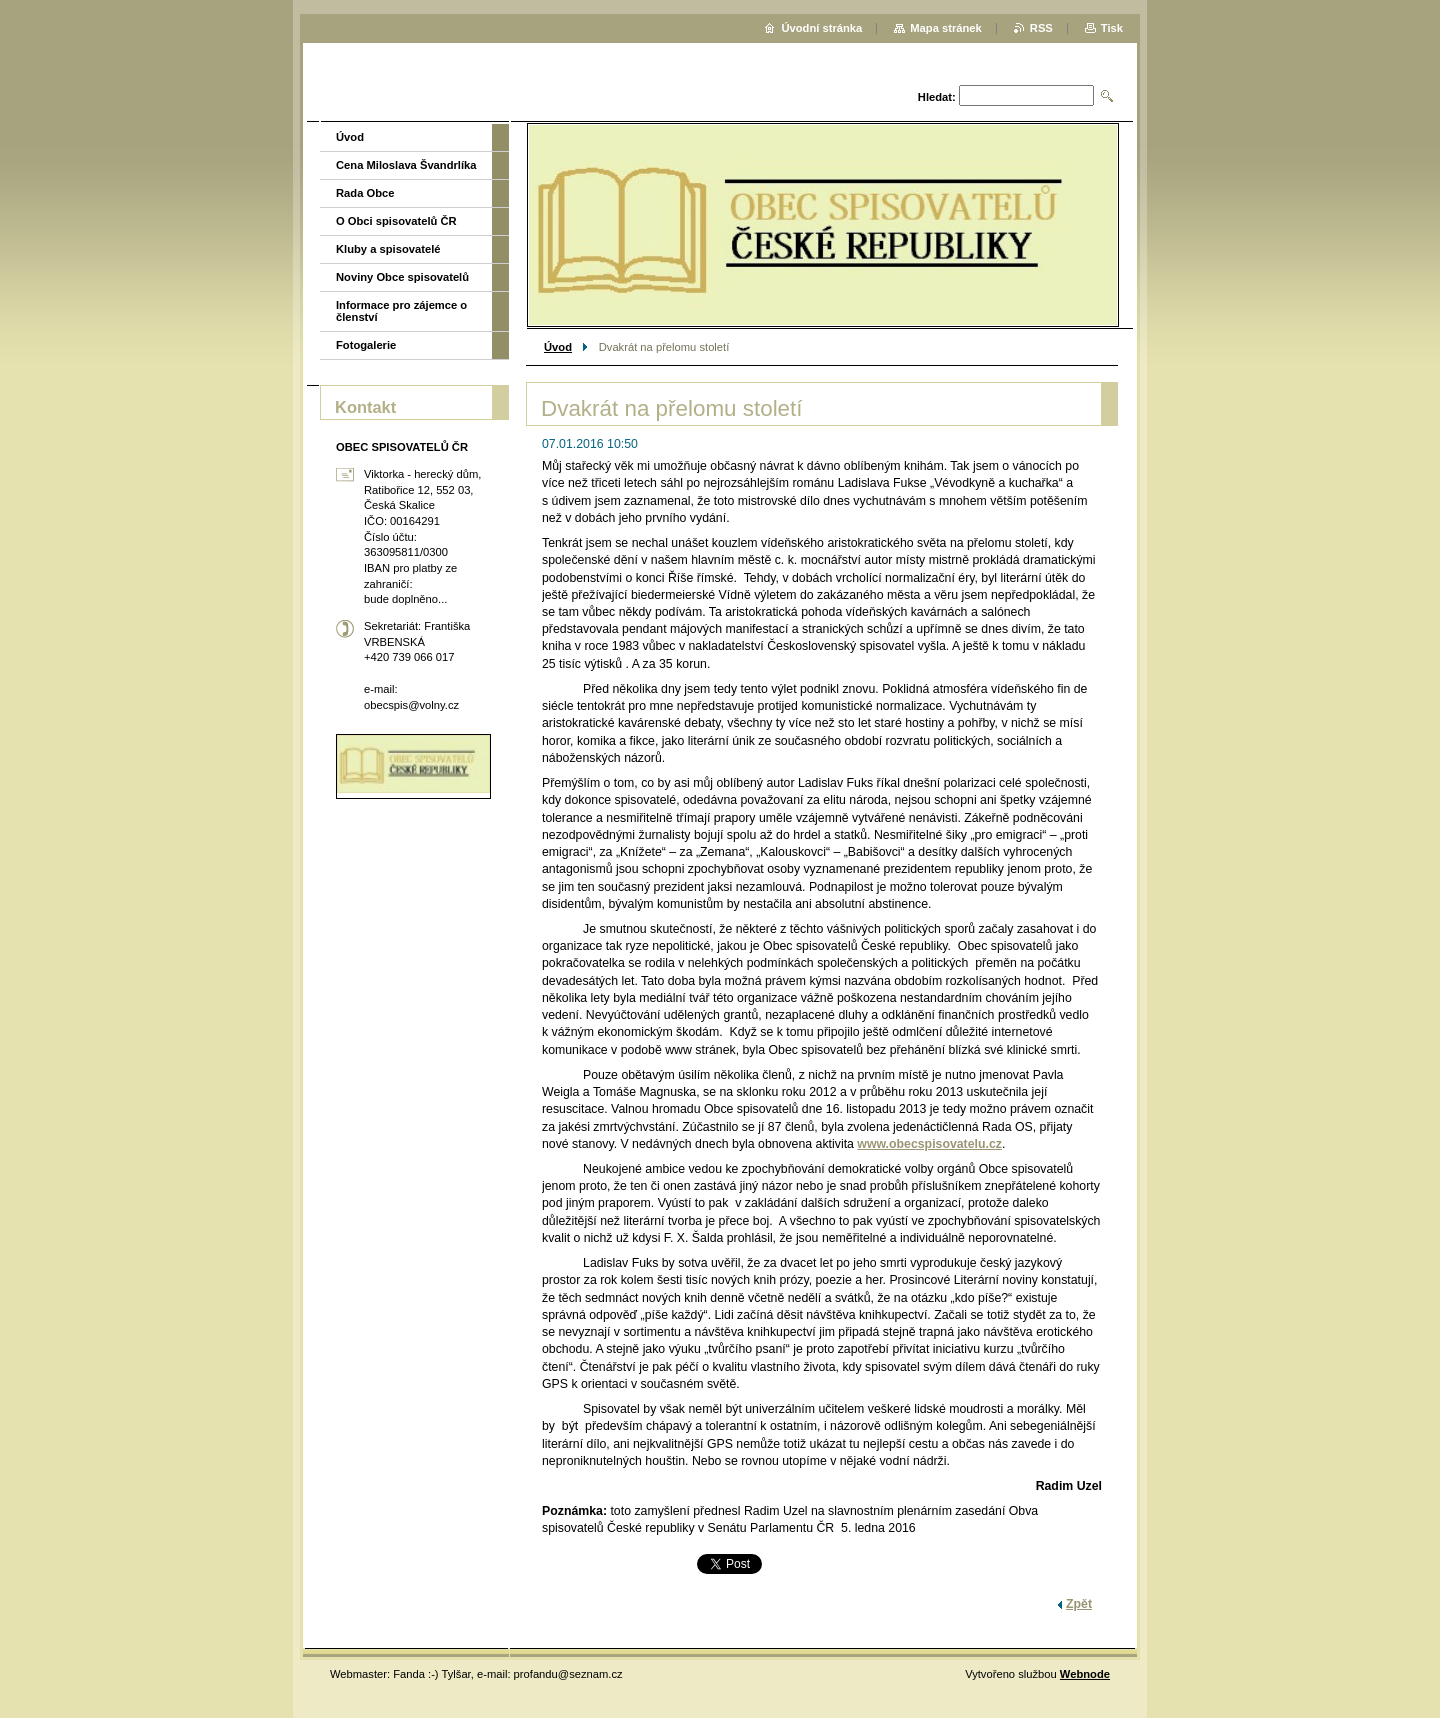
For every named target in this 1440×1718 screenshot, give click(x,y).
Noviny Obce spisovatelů (402, 277)
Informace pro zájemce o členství (401, 311)
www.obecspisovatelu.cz (929, 1144)
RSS (1041, 28)
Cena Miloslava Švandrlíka (406, 165)
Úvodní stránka (821, 28)
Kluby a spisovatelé (388, 249)
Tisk (1112, 28)
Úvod (558, 347)
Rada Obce (365, 193)
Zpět (1079, 1604)
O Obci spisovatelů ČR (396, 221)
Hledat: (937, 97)
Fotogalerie (366, 345)
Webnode (1085, 1674)
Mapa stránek (946, 28)
